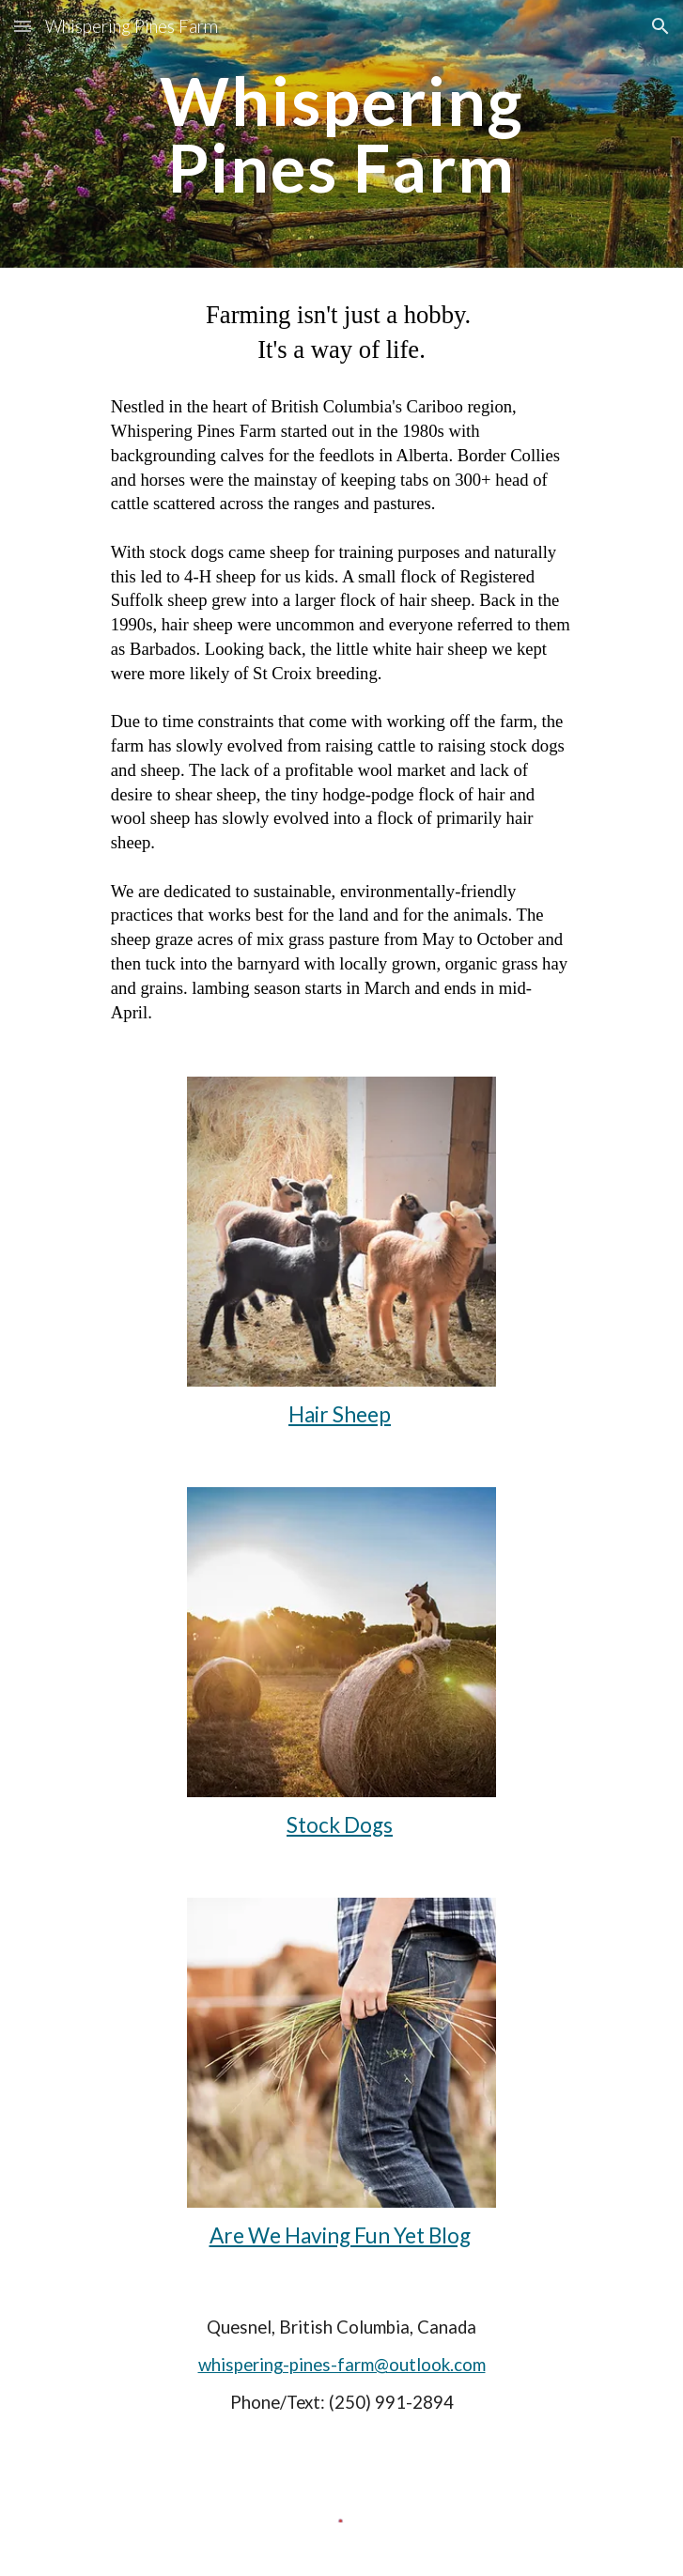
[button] (22, 26)
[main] (341, 134)
